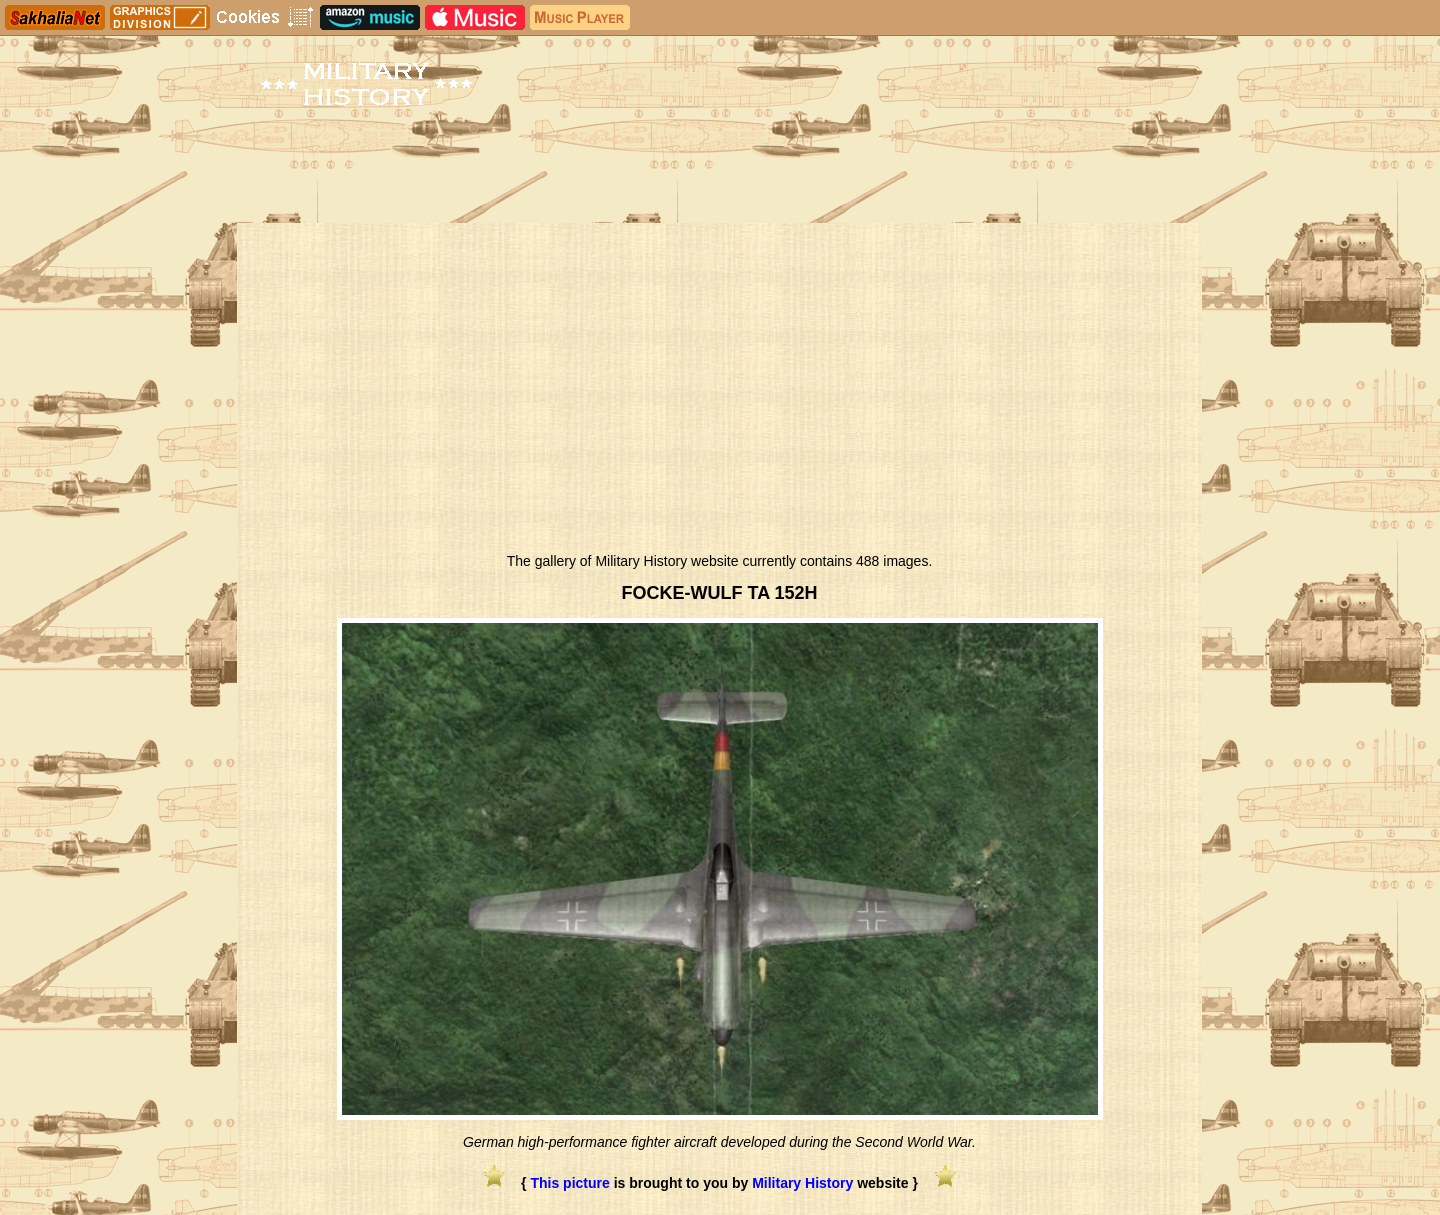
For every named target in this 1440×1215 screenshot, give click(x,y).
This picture (569, 1183)
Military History (802, 1183)
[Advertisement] (719, 393)
